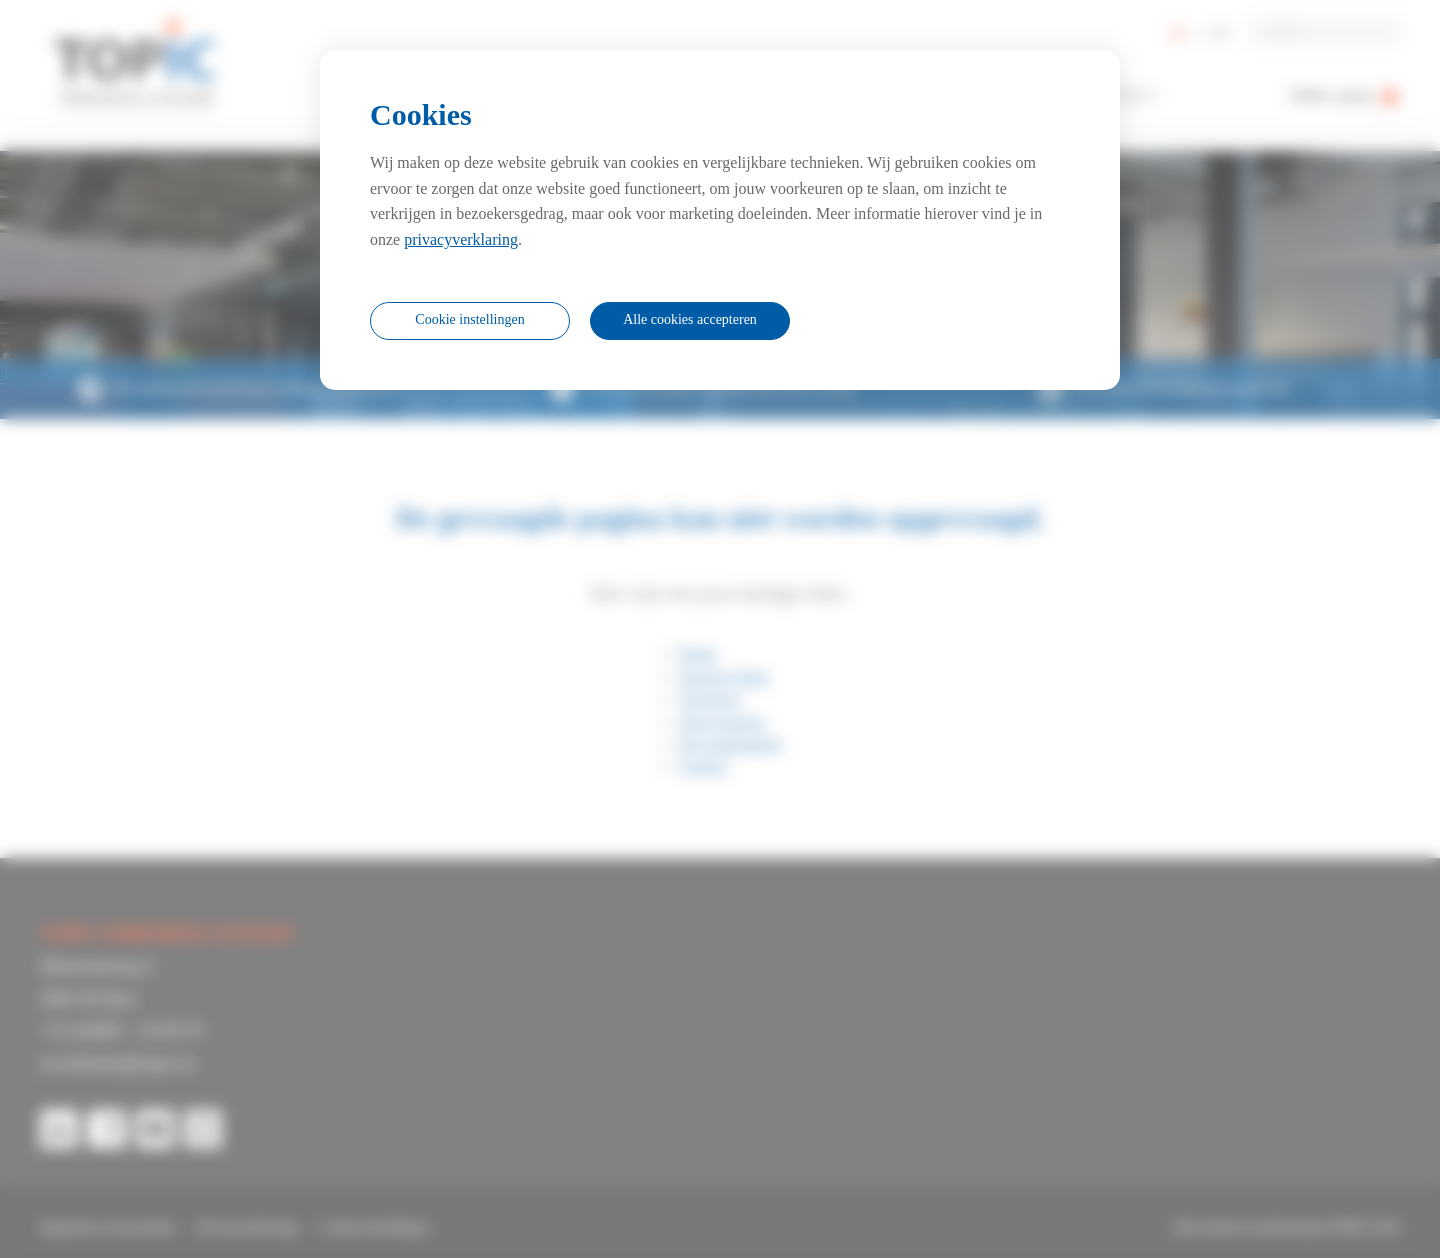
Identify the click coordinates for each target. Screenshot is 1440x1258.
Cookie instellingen (469, 319)
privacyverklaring (461, 239)
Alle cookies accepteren (690, 319)
